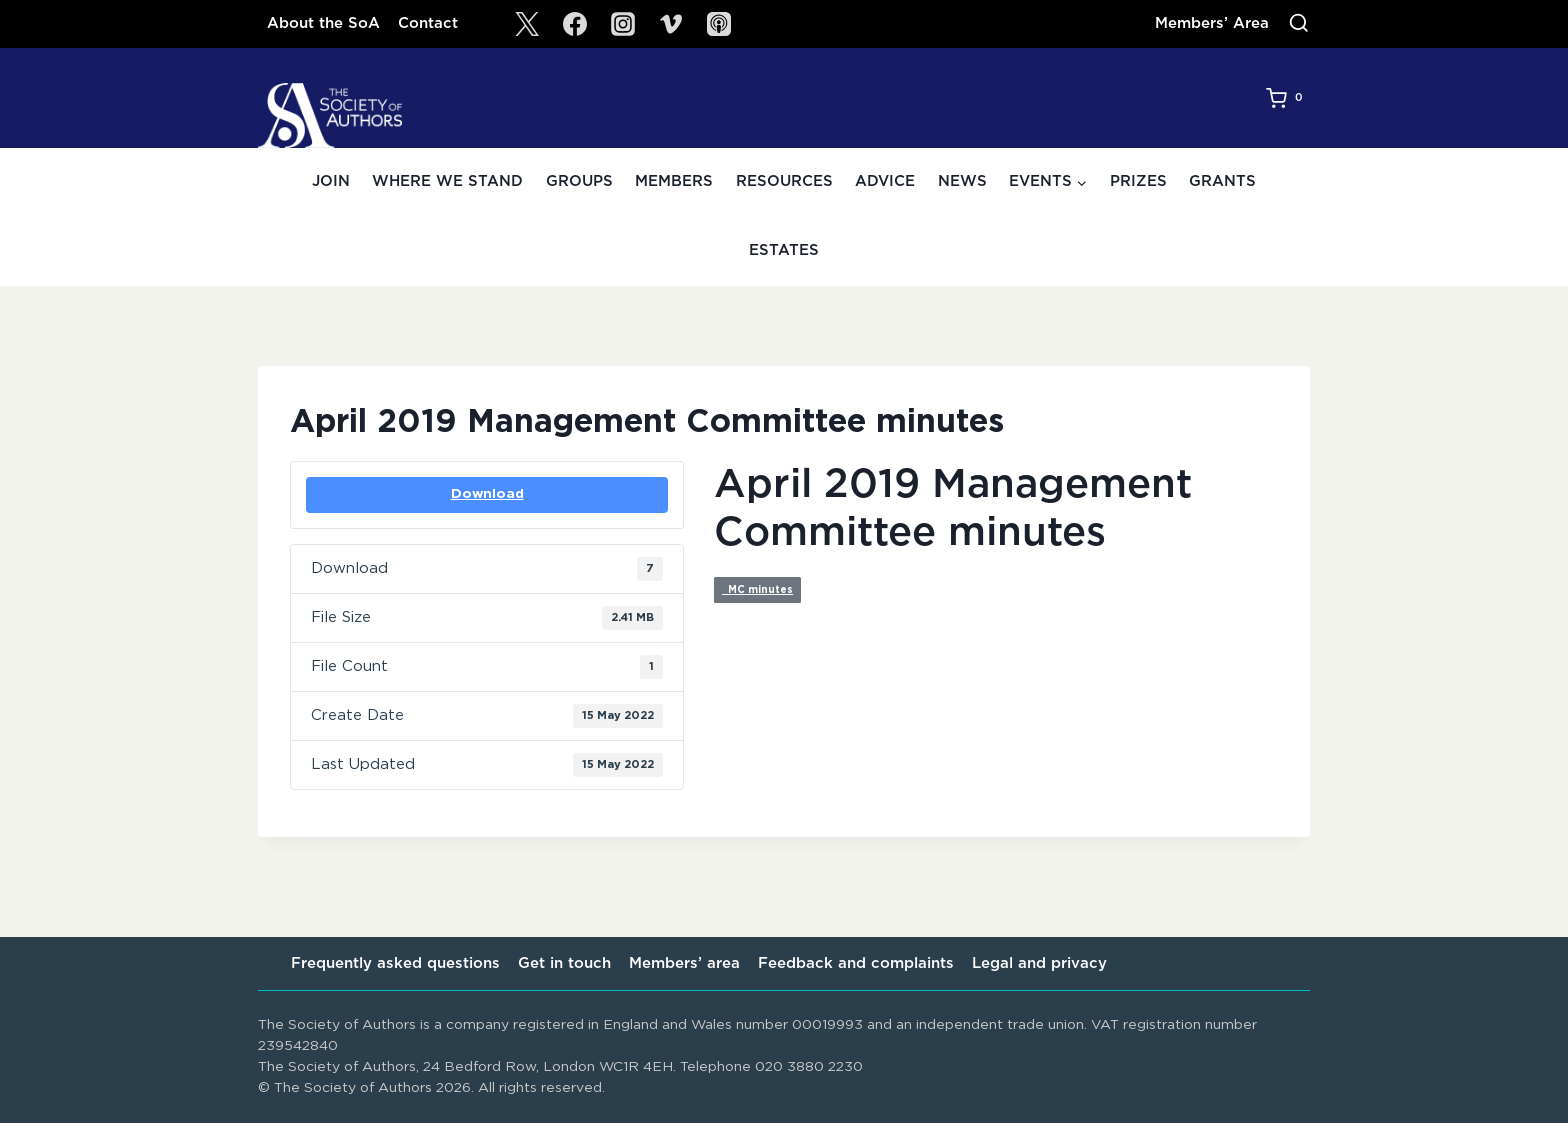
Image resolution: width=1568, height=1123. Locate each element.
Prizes (1138, 181)
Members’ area (684, 963)
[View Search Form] (1299, 24)
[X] (527, 24)
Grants (1222, 181)
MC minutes (757, 590)
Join (331, 181)
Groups (579, 181)
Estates (784, 250)
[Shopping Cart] (1288, 98)
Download (487, 494)
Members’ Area (1212, 23)
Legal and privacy (1039, 963)
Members (674, 181)
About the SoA (323, 23)
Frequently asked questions (395, 963)
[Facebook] (575, 24)
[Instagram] (623, 24)
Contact (428, 23)
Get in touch (564, 963)
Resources (784, 181)
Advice (885, 181)
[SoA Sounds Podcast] (719, 24)
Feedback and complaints (856, 963)
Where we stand (447, 181)
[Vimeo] (671, 24)
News (962, 181)
